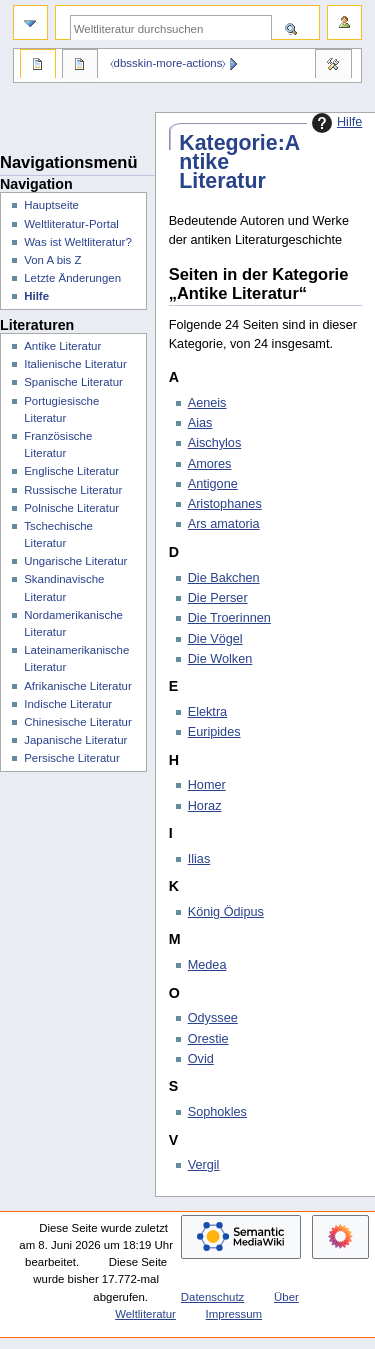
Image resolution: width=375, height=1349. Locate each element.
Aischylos (215, 443)
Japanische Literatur (75, 740)
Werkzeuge (333, 66)
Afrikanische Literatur (78, 686)
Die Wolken (220, 659)
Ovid (201, 1059)
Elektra (208, 712)
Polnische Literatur (71, 508)
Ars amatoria (224, 524)
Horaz (205, 806)
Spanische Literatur (73, 382)
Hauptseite (51, 205)
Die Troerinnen (229, 618)
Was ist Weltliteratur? (78, 242)
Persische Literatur (71, 758)
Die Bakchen (224, 578)
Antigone (213, 484)
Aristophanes (225, 504)
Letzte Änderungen (72, 278)
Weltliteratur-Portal (71, 224)
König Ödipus (226, 912)
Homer (207, 785)
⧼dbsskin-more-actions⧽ (168, 63)
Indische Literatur (68, 704)
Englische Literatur (71, 471)
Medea (207, 965)
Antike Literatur (62, 346)
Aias (200, 423)
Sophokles (217, 1112)
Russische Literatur (73, 490)
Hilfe (334, 123)
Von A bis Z (52, 260)
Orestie (208, 1039)
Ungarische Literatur (75, 561)
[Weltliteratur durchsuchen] (171, 28)
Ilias (199, 859)
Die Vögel (215, 639)
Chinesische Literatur (78, 722)
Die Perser (218, 598)
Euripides (214, 732)
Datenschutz (213, 1297)
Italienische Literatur (75, 364)
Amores (210, 464)
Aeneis (207, 403)
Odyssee (213, 1018)
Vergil (204, 1165)
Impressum (234, 1314)
